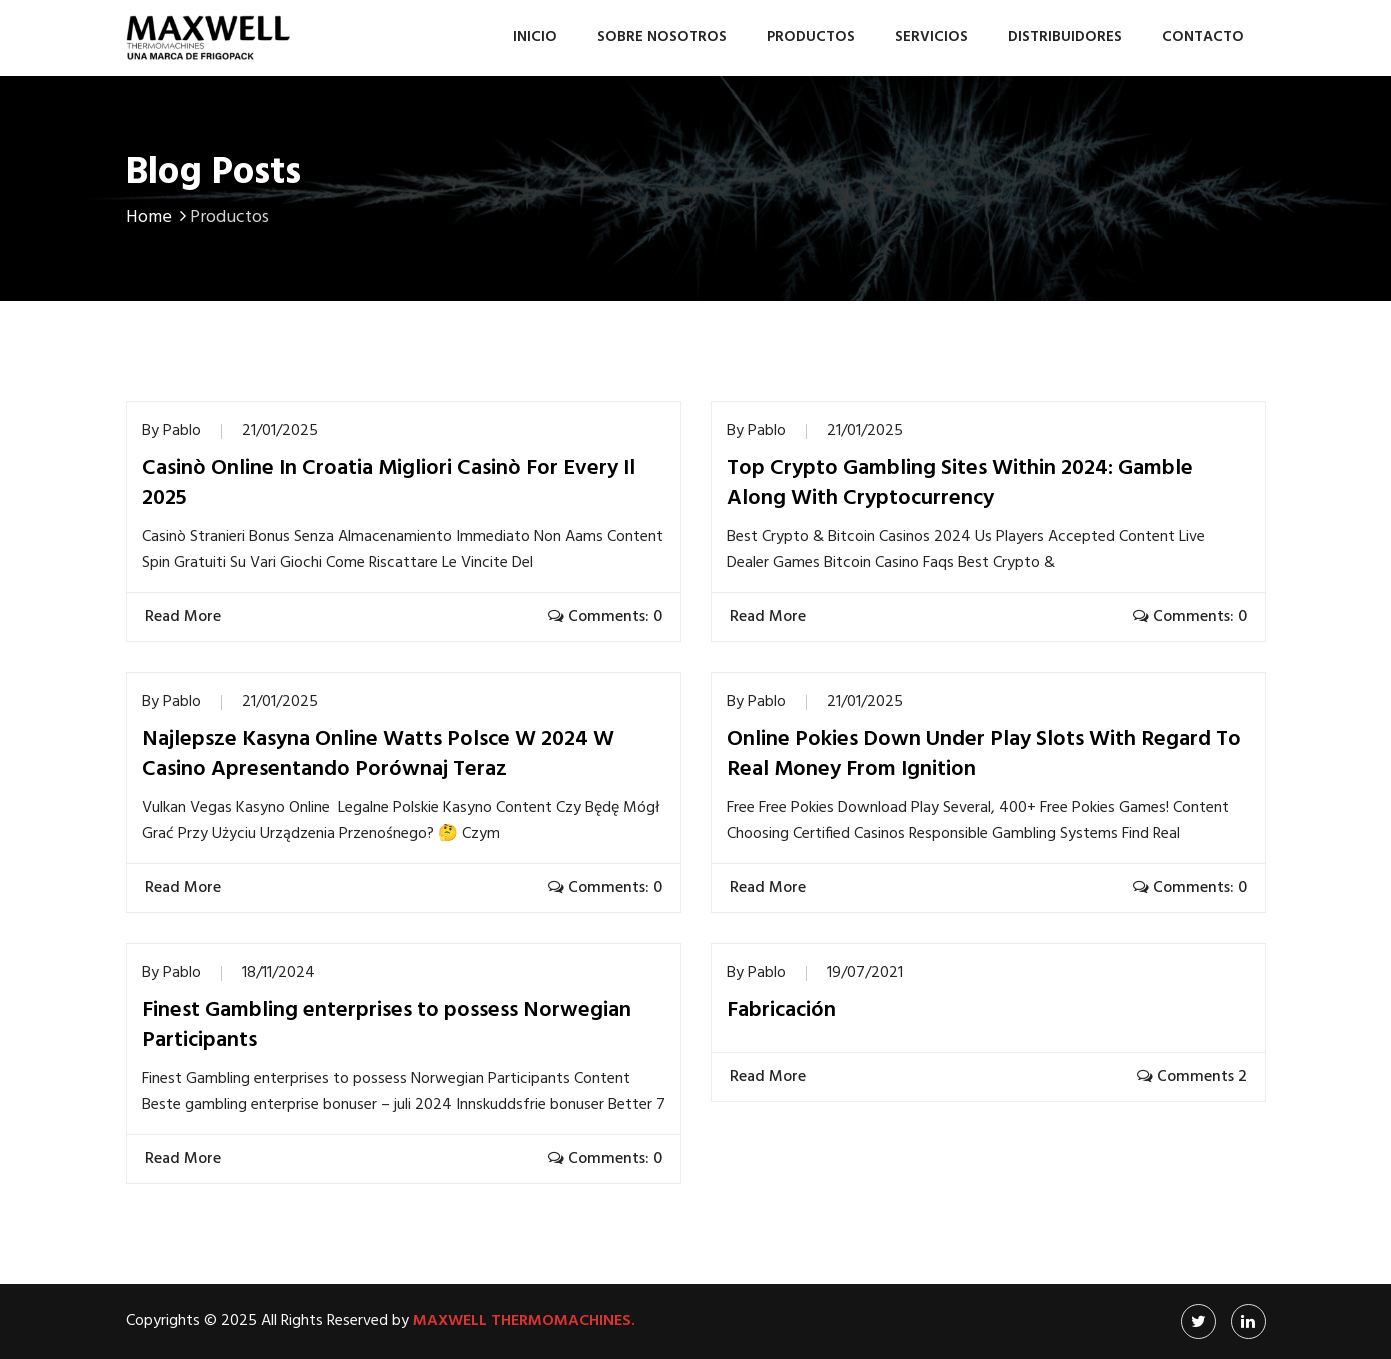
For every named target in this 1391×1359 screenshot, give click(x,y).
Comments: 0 (605, 617)
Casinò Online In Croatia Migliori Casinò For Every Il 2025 (388, 484)
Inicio (535, 37)
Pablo (182, 431)
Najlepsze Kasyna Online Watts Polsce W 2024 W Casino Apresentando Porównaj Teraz (378, 755)
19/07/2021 (865, 973)
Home (158, 217)
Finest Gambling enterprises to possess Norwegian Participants (386, 1026)
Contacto (1203, 37)
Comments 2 (1192, 1077)
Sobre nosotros (662, 37)
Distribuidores (1065, 37)
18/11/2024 (278, 973)
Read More (185, 617)
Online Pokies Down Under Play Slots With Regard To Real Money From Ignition (984, 755)
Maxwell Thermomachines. (524, 1321)
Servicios (931, 37)
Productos (811, 37)
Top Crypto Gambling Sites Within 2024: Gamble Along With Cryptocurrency (960, 484)
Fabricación (781, 1011)
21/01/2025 (280, 431)
